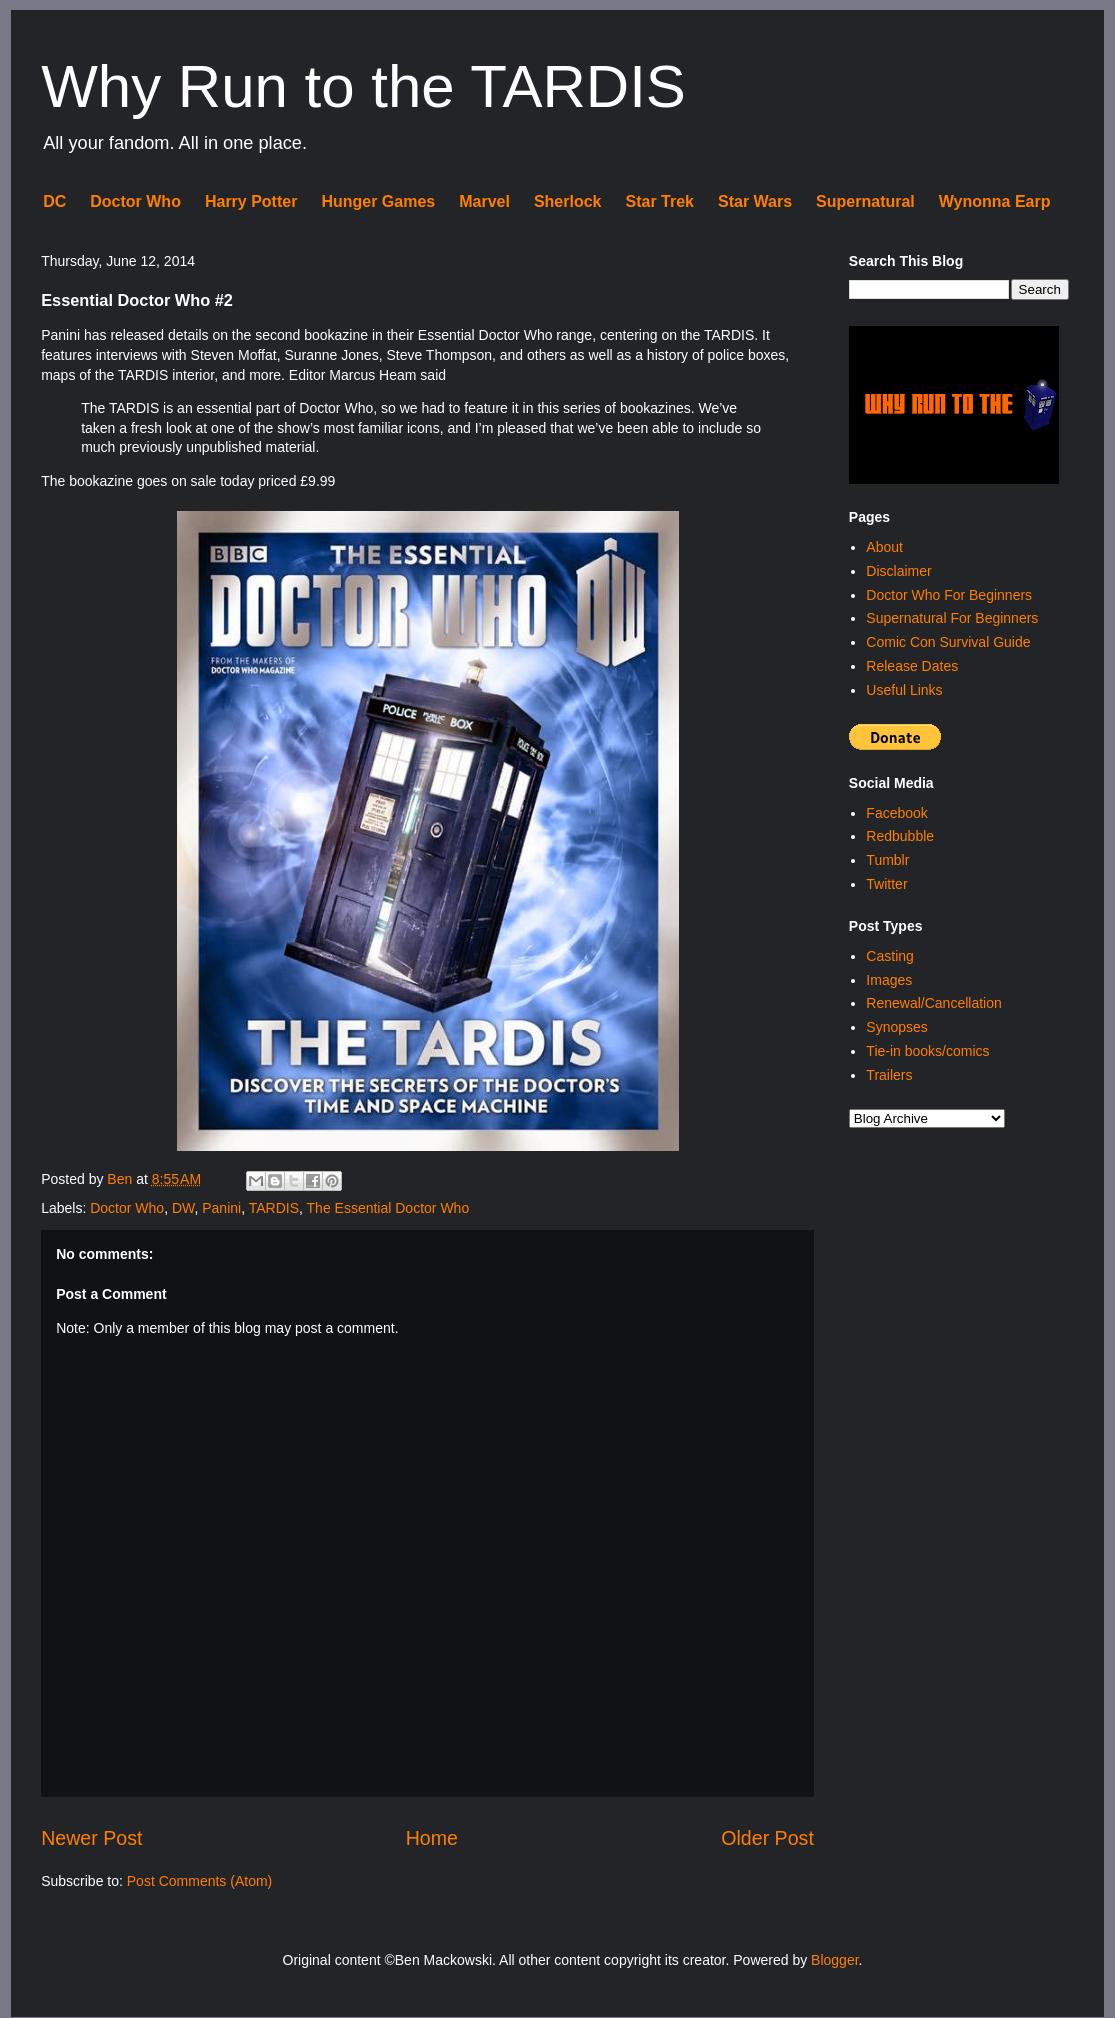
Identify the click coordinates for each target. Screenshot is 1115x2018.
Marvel (484, 201)
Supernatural (865, 201)
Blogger (834, 1960)
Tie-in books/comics (927, 1051)
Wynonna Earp (995, 201)
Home (432, 1838)
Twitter (886, 884)
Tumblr (887, 860)
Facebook (896, 813)
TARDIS (274, 1208)
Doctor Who (135, 201)
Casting (889, 956)
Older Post (767, 1838)
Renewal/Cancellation (933, 1003)
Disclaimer (898, 571)
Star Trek (660, 201)
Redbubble (900, 836)
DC (54, 201)
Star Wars (755, 201)
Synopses (896, 1027)
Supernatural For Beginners (952, 618)
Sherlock (568, 201)
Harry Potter (251, 201)
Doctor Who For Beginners (949, 595)
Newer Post (91, 1838)
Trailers (889, 1075)
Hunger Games (378, 201)
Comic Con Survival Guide (948, 642)
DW (183, 1208)
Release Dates (912, 666)
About (884, 547)
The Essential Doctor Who (388, 1208)
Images (889, 980)
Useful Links (904, 690)
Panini (221, 1208)
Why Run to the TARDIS (363, 86)
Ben (121, 1179)
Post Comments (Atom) (199, 1881)
